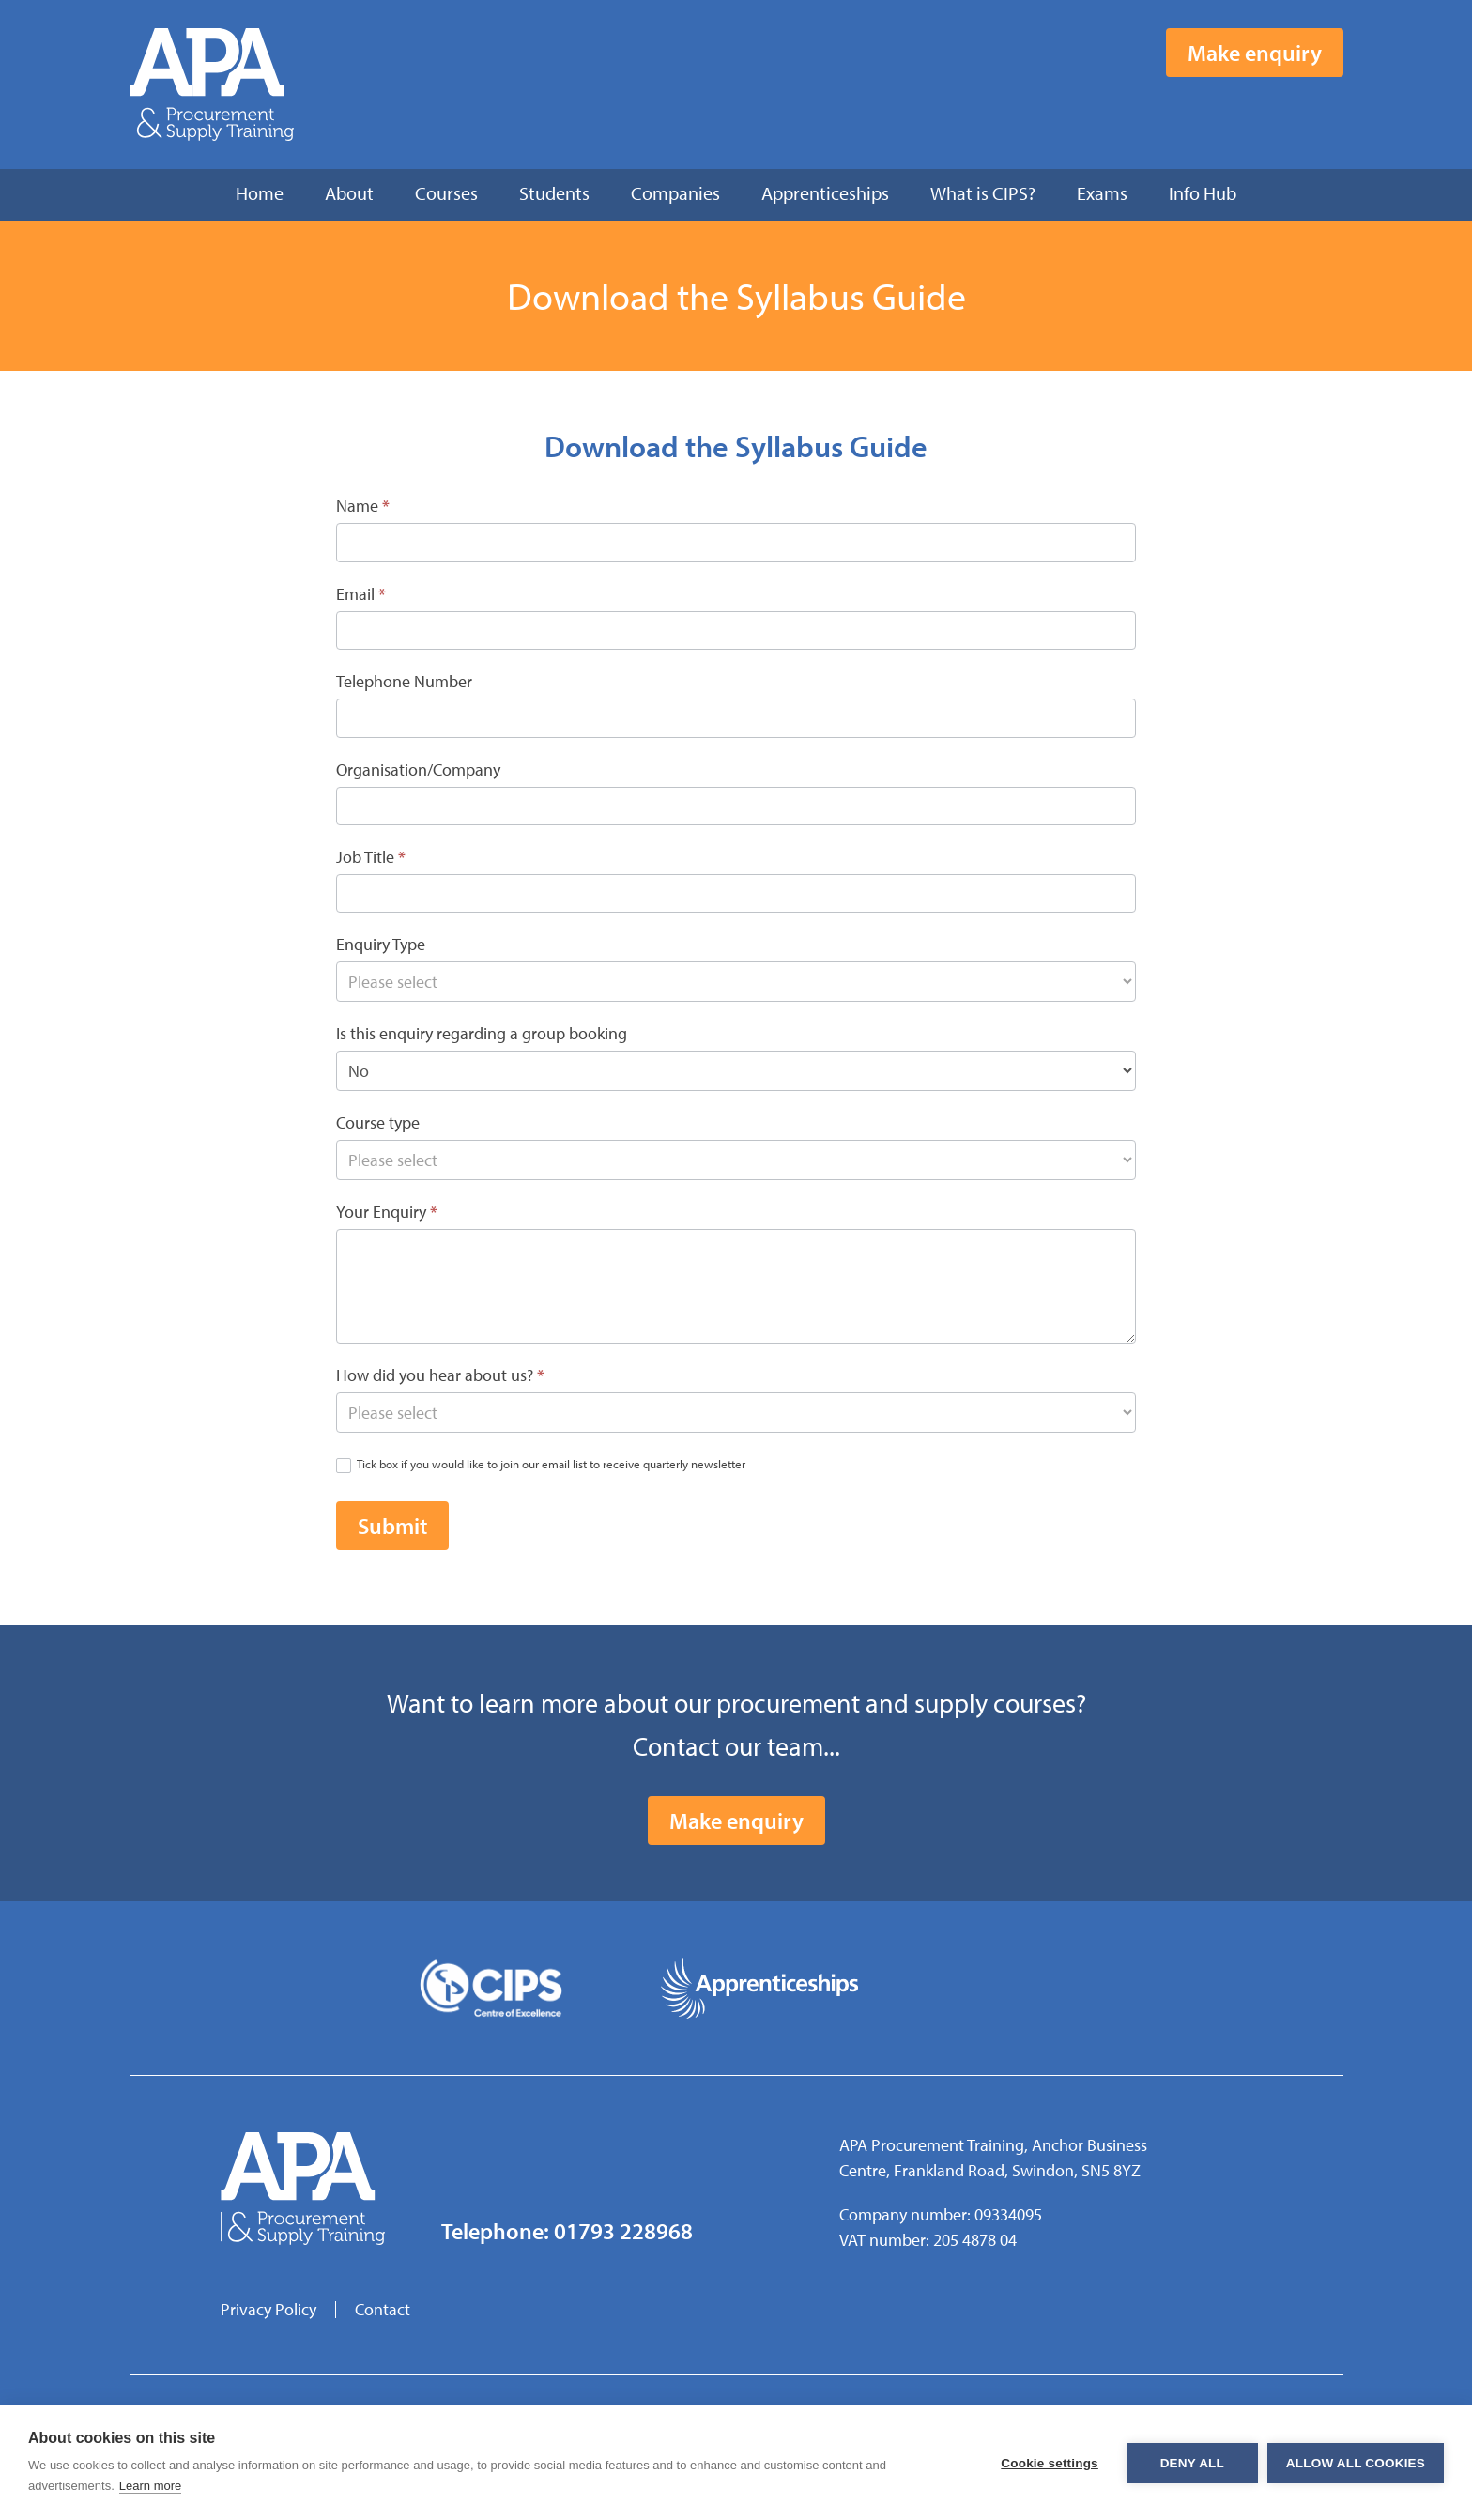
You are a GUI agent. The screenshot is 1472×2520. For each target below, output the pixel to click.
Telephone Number (404, 681)
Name (363, 505)
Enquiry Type (380, 944)
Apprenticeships (825, 193)
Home (260, 193)
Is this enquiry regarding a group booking (481, 1033)
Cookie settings (1049, 2463)
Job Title (371, 857)
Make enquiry (1255, 52)
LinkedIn (1330, 112)
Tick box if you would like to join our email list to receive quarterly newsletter (540, 1464)
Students (554, 193)
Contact (382, 2309)
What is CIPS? (982, 193)
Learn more (150, 2486)
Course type (378, 1122)
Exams (1102, 193)
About (349, 193)
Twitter (1284, 112)
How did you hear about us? (440, 1375)
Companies (675, 193)
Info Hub (1202, 193)
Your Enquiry (386, 1211)
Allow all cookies (1355, 2463)
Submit (392, 1526)
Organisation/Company (418, 769)
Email (361, 594)
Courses (446, 193)
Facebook (1238, 112)
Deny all (1192, 2463)
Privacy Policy (268, 2309)
